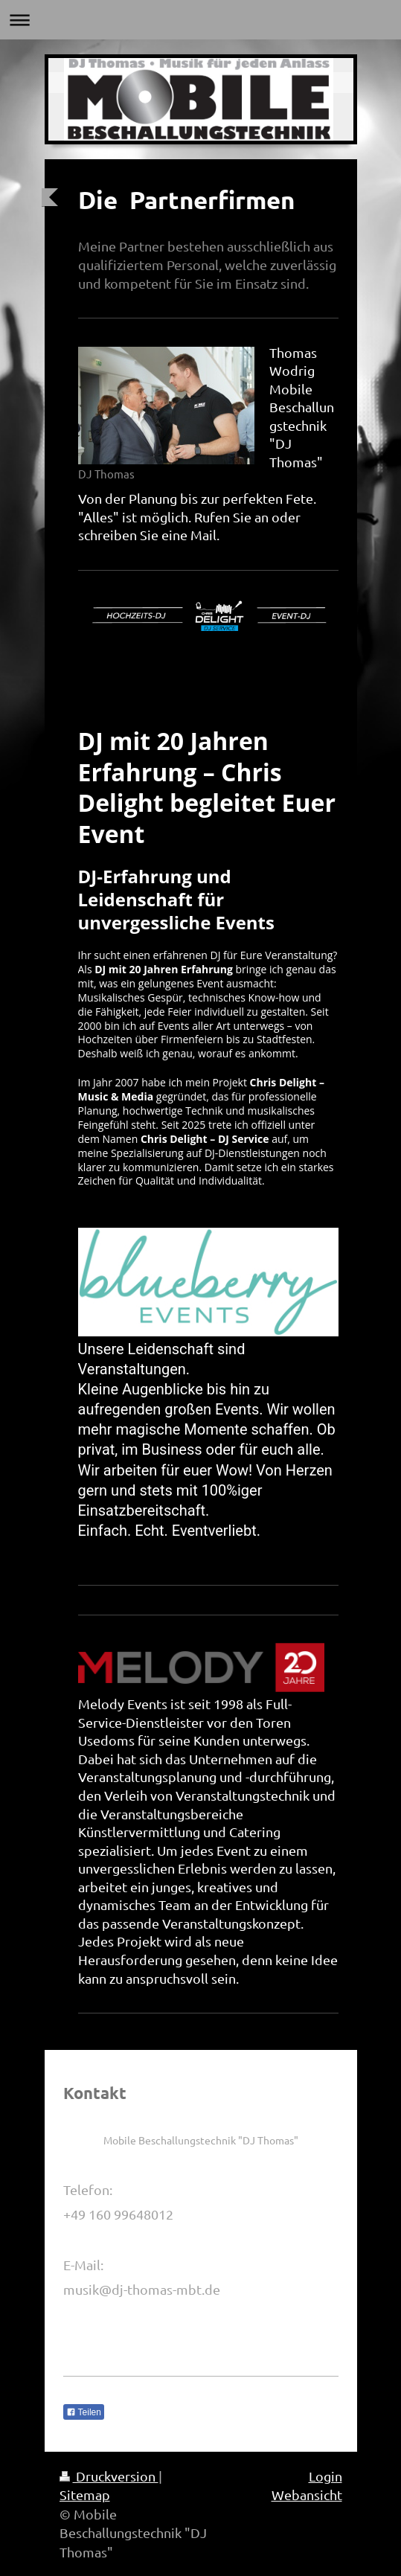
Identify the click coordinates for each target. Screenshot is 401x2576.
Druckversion (109, 2476)
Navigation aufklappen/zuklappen (200, 20)
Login (325, 2476)
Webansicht (307, 2494)
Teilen (83, 2412)
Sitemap (85, 2494)
